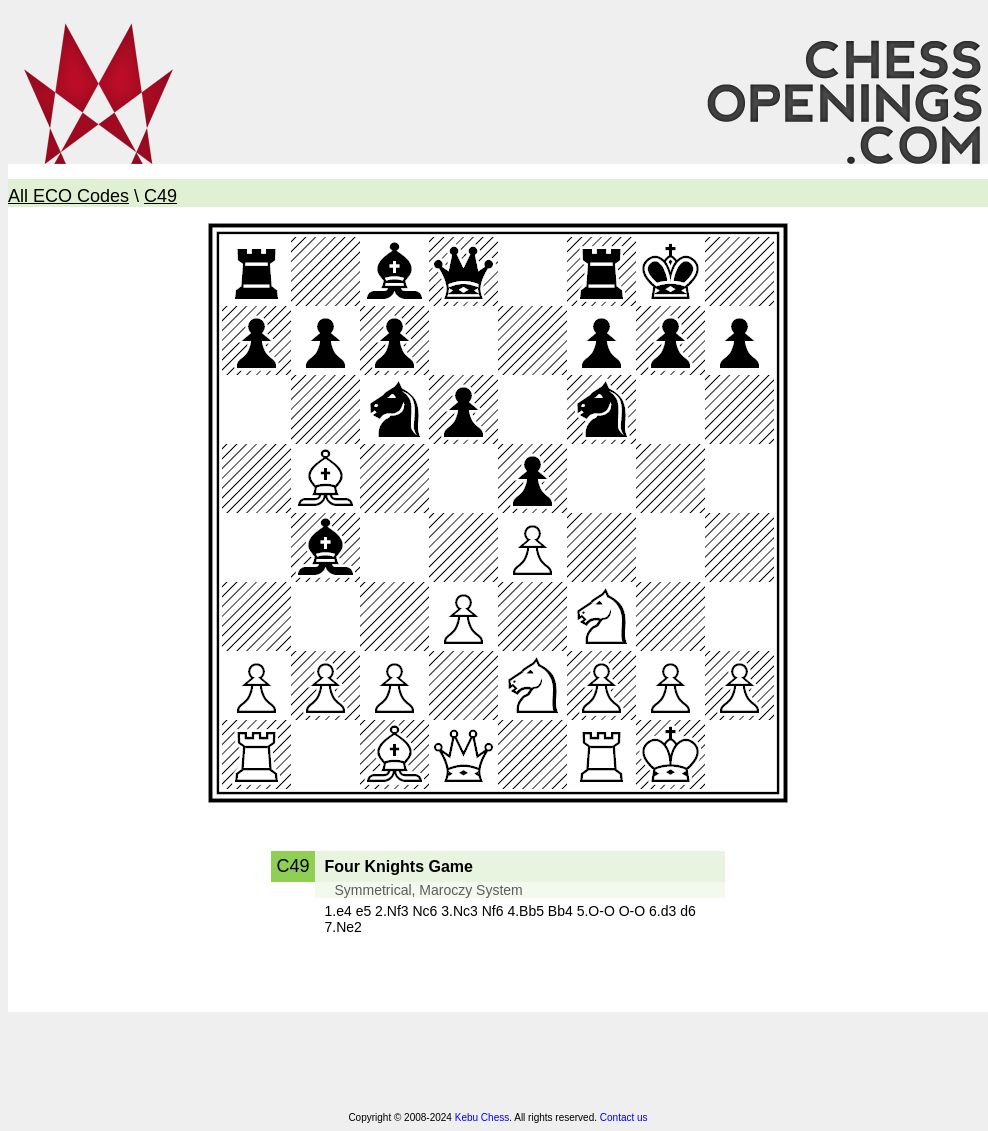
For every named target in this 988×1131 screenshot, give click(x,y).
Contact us (624, 1117)
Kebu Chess (482, 1117)
